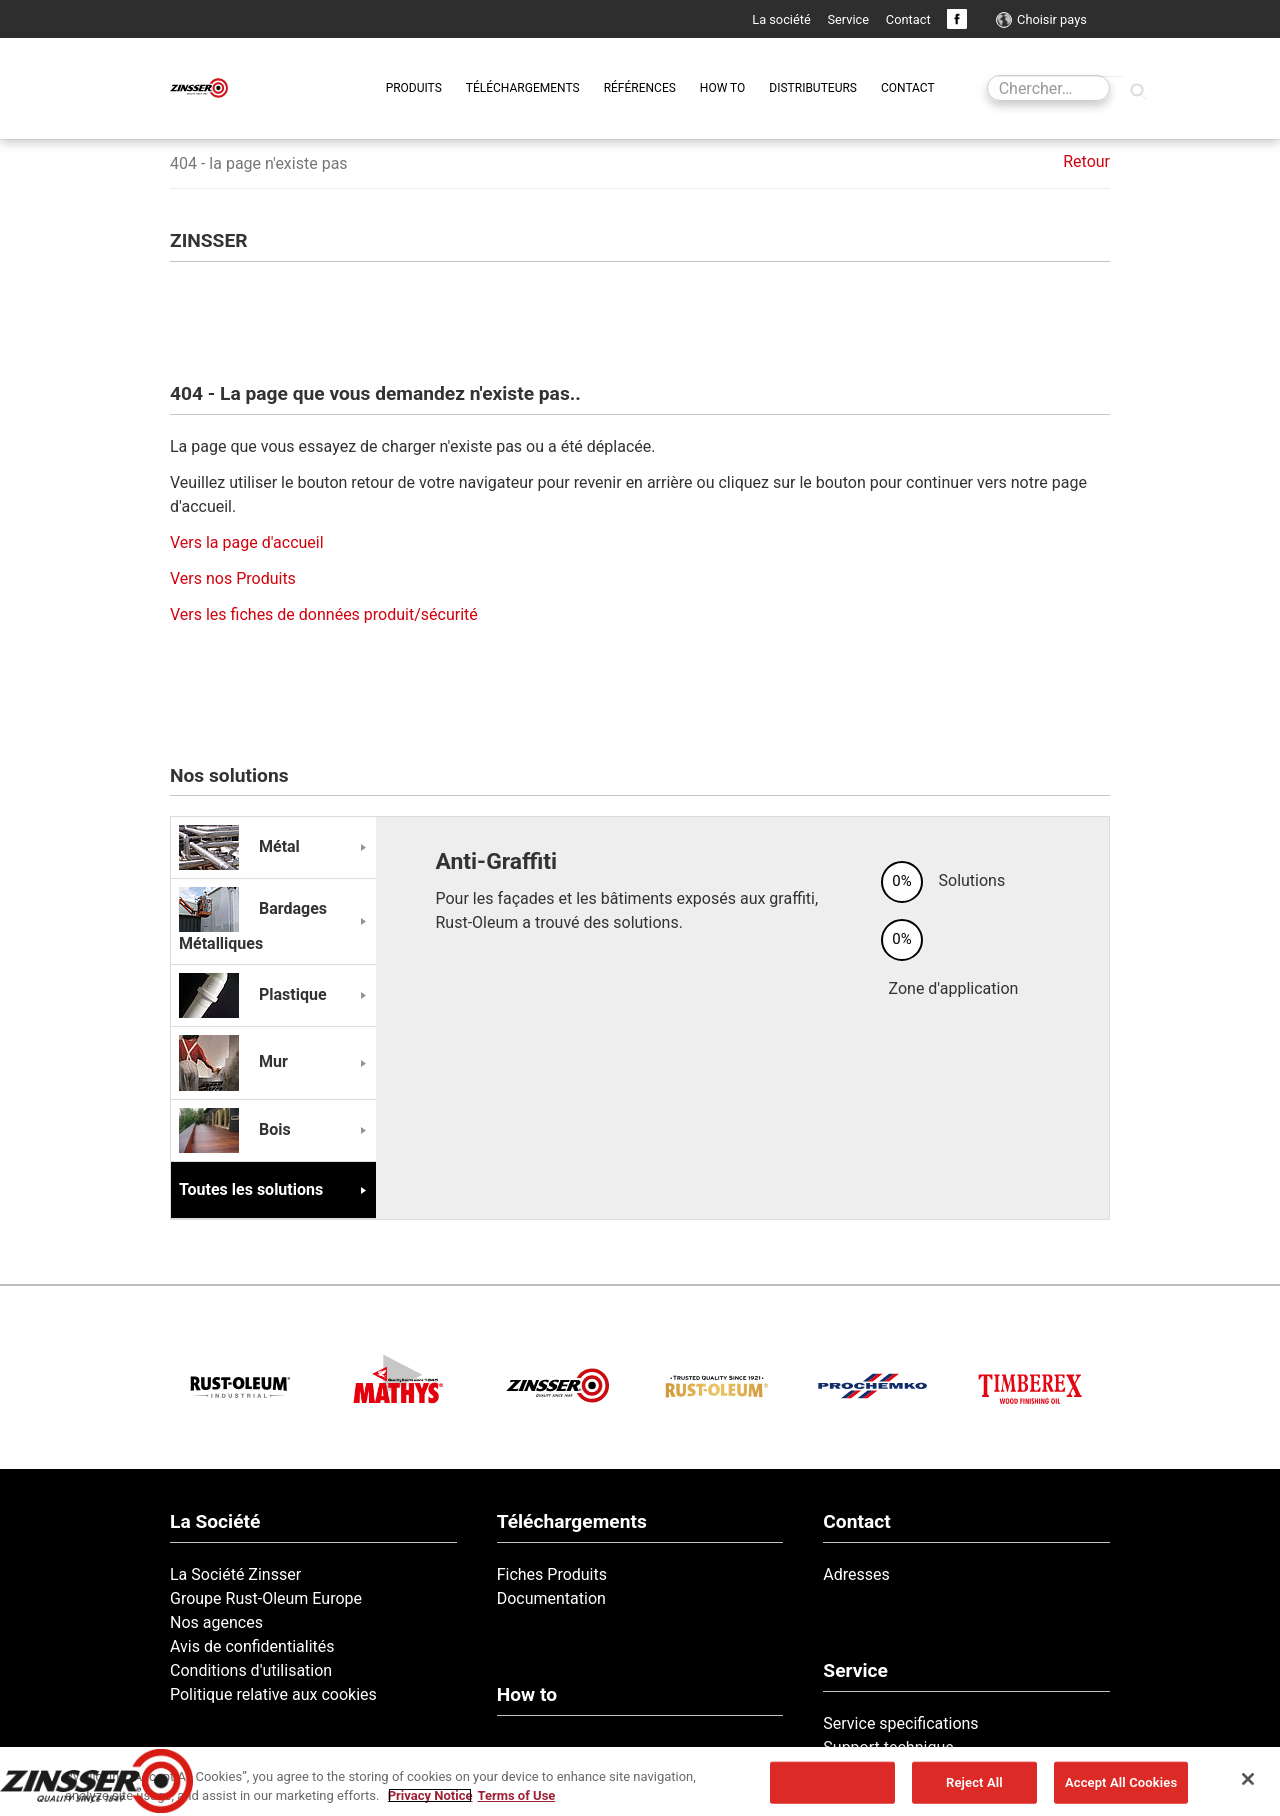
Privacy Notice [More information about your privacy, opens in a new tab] (430, 1795)
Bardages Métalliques (253, 926)
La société (781, 19)
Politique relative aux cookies (273, 1694)
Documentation (551, 1598)
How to (527, 1694)
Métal (239, 846)
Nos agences (216, 1622)
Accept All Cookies (1121, 1782)
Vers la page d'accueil (247, 542)
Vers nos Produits (233, 578)
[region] (640, 1781)
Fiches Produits (552, 1574)
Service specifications (900, 1723)
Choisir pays (1052, 19)
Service (848, 19)
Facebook (957, 19)
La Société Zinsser (235, 1574)
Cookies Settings (832, 1782)
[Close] (1248, 1779)
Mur (233, 1062)
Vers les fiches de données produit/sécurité (324, 614)
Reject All (974, 1782)
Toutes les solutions (251, 1189)
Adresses (856, 1574)
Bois (235, 1129)
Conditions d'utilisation (251, 1670)
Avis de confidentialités (252, 1646)
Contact (908, 19)
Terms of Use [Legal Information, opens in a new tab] (516, 1795)
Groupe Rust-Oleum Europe (266, 1598)
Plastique (253, 994)
